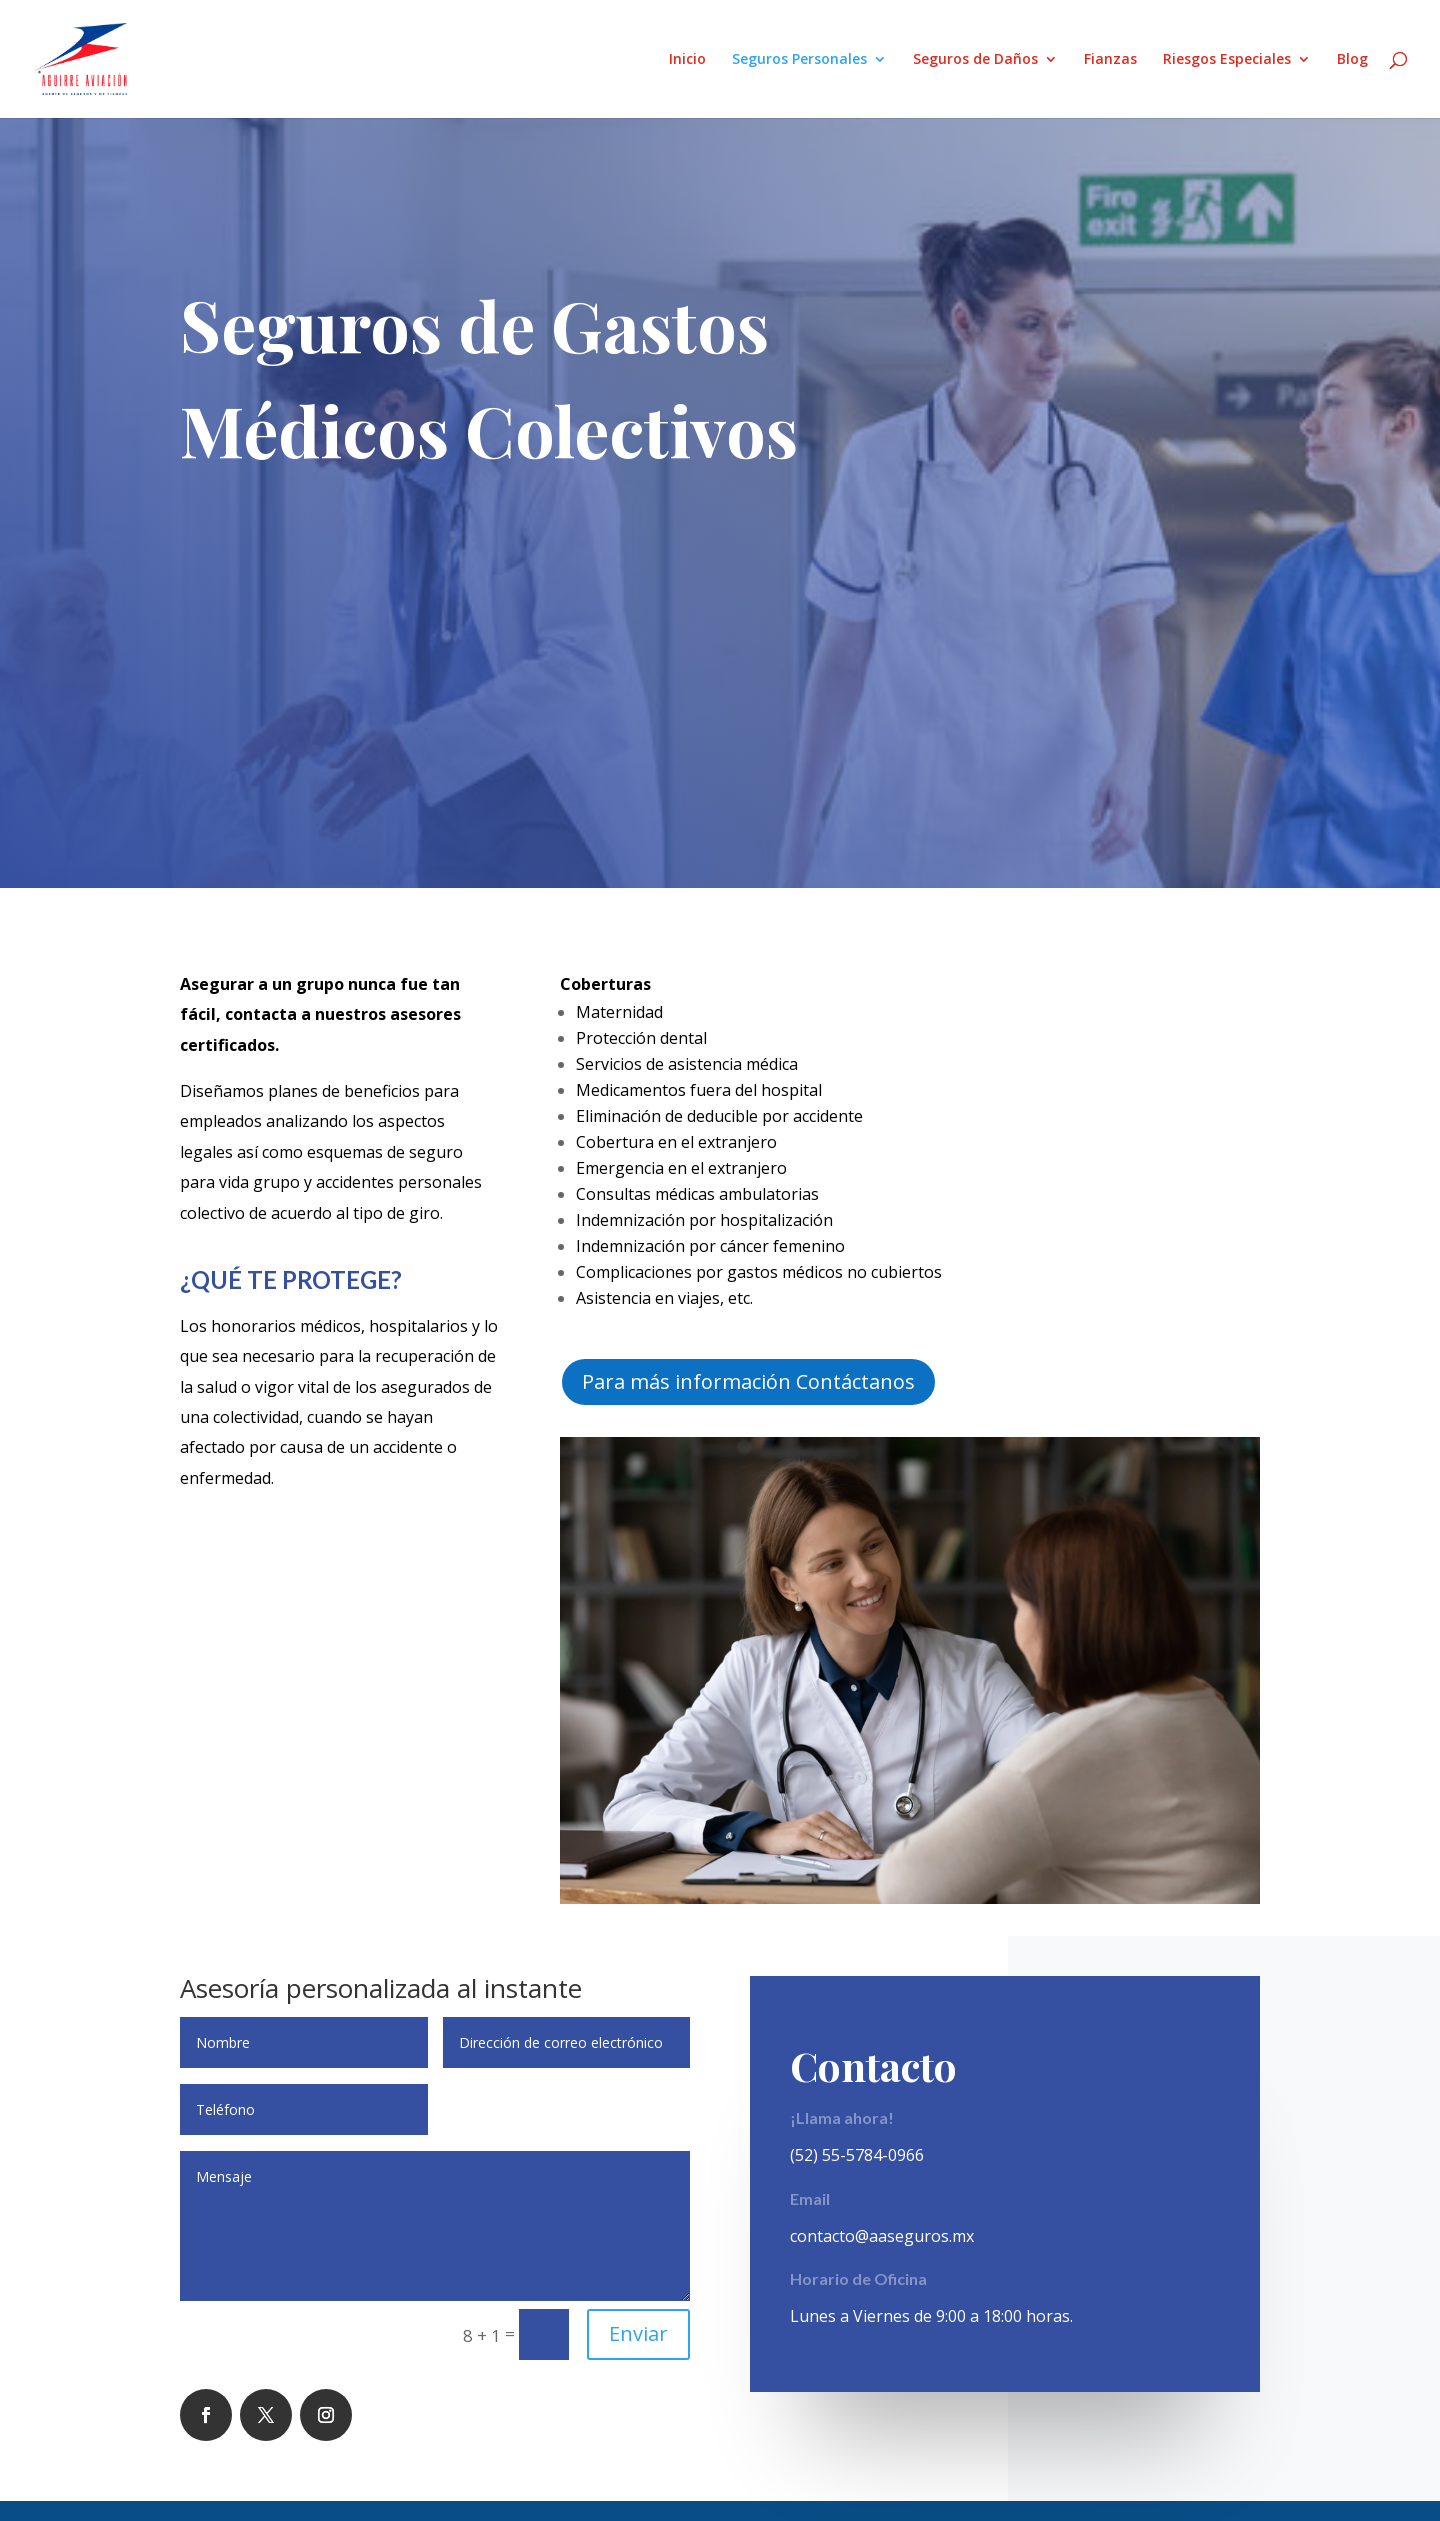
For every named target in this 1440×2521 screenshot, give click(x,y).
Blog (1352, 60)
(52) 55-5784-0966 (857, 2155)
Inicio (687, 60)
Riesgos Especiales (1227, 60)
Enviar (638, 2333)
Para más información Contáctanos (748, 1381)
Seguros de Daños (975, 60)
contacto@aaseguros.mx (882, 2236)
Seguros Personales (799, 60)
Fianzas (1110, 60)
